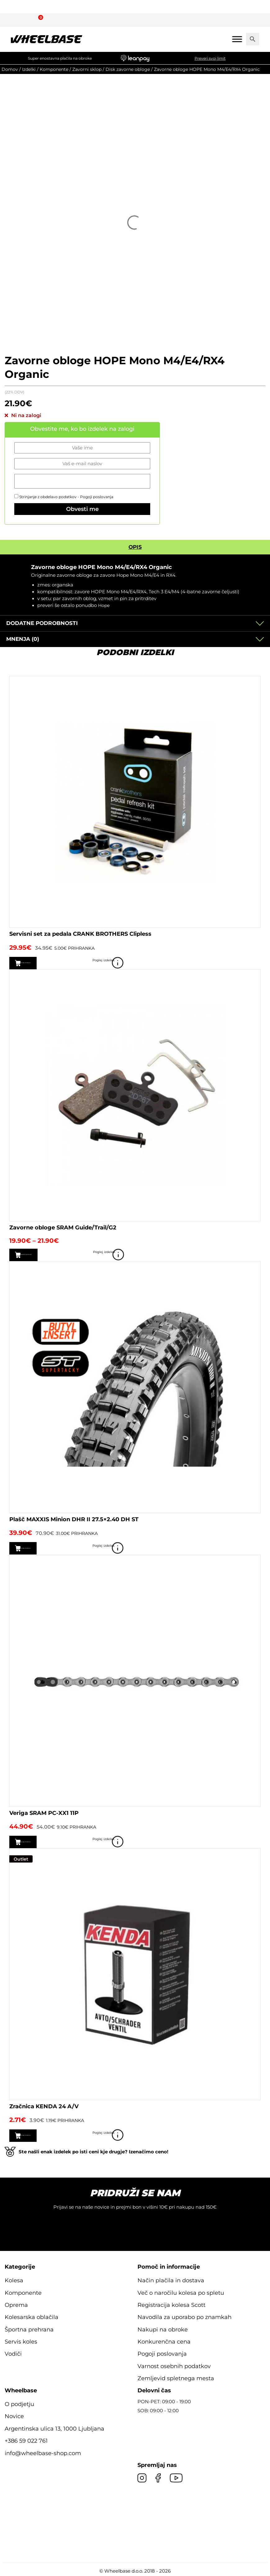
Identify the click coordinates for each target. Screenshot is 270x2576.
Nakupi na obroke (162, 2328)
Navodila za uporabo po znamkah (184, 2315)
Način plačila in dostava (170, 2278)
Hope (104, 605)
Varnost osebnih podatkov (174, 2364)
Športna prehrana (29, 2328)
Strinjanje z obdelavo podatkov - (63, 496)
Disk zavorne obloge (128, 69)
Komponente (54, 69)
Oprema (16, 2303)
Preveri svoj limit (210, 58)
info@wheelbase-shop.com (43, 2451)
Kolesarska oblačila (31, 2315)
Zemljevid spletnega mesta (175, 2376)
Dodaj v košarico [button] (43, 963)
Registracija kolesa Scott (171, 2303)
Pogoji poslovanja (96, 496)
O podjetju (19, 2402)
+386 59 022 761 (26, 2439)
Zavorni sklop (86, 69)
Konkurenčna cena (164, 2340)
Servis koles (21, 2340)
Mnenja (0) (22, 639)
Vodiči (13, 2352)
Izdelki (29, 69)
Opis (135, 547)
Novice (14, 2414)
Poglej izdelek (252, 963)
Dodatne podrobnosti (42, 623)
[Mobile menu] (237, 39)
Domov (10, 69)
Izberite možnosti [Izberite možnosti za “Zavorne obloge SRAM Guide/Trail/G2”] (45, 1254)
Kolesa (14, 2278)
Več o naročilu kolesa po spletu (180, 2291)
